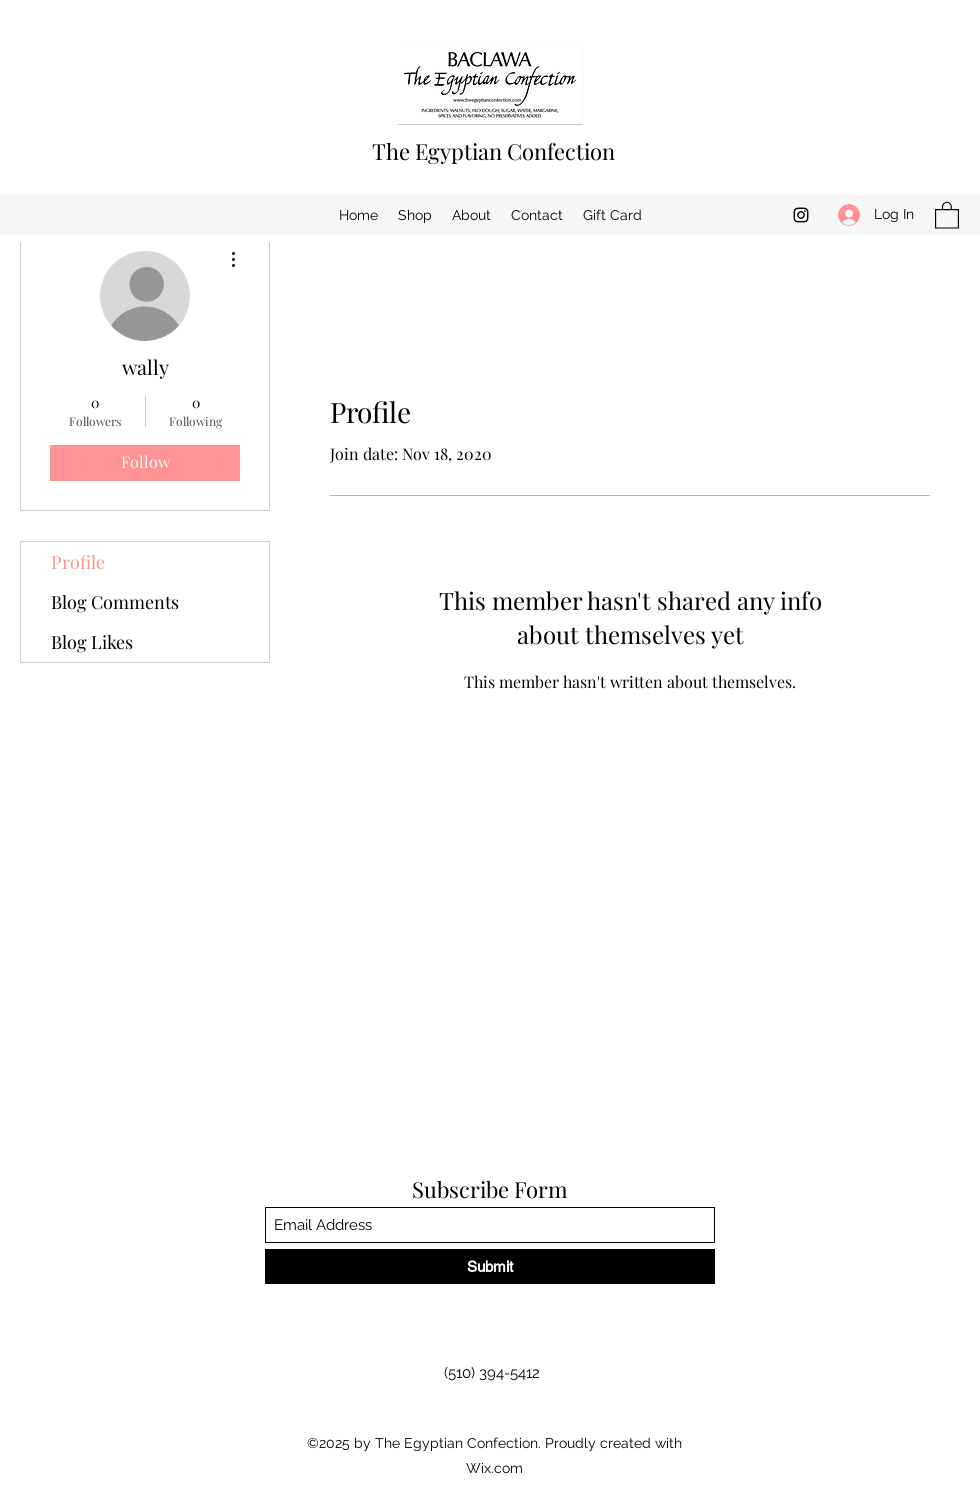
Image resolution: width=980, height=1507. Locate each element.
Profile (78, 562)
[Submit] (490, 1266)
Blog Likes (92, 642)
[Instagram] (801, 215)
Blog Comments (115, 602)
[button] (947, 214)
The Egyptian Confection (493, 151)
